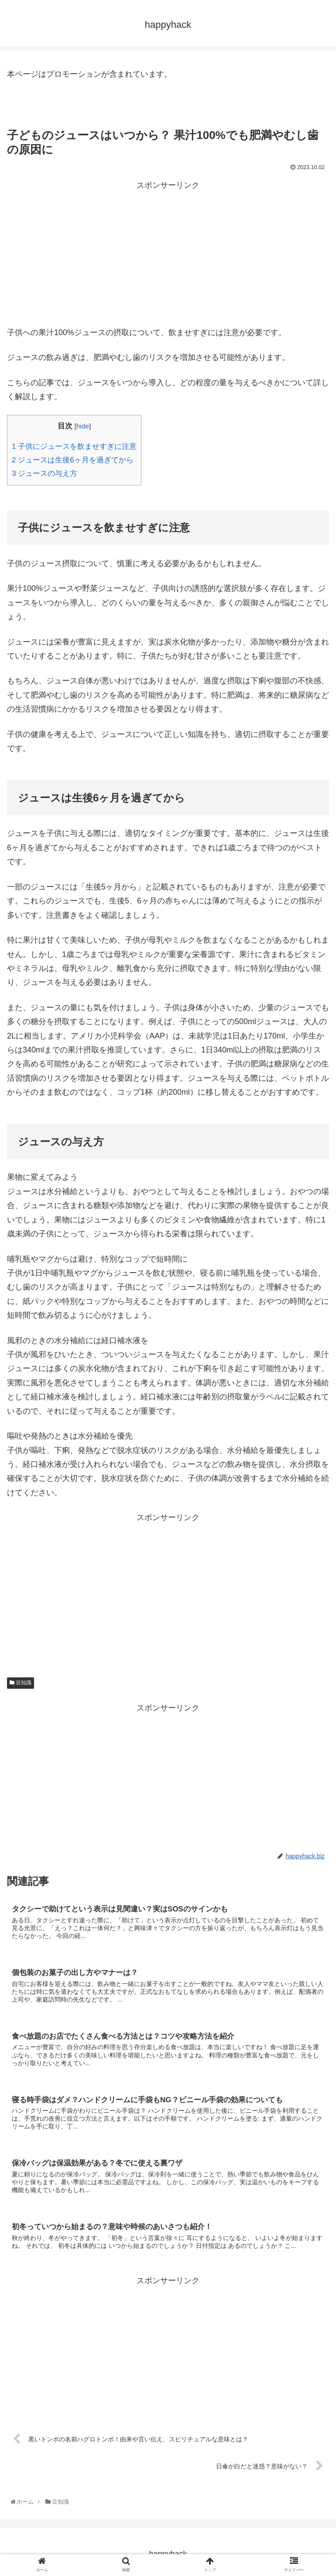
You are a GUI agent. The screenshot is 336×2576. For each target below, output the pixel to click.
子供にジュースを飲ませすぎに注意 (74, 446)
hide (82, 426)
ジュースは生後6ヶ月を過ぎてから (73, 460)
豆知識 (20, 1683)
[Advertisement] (168, 253)
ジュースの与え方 (44, 473)
